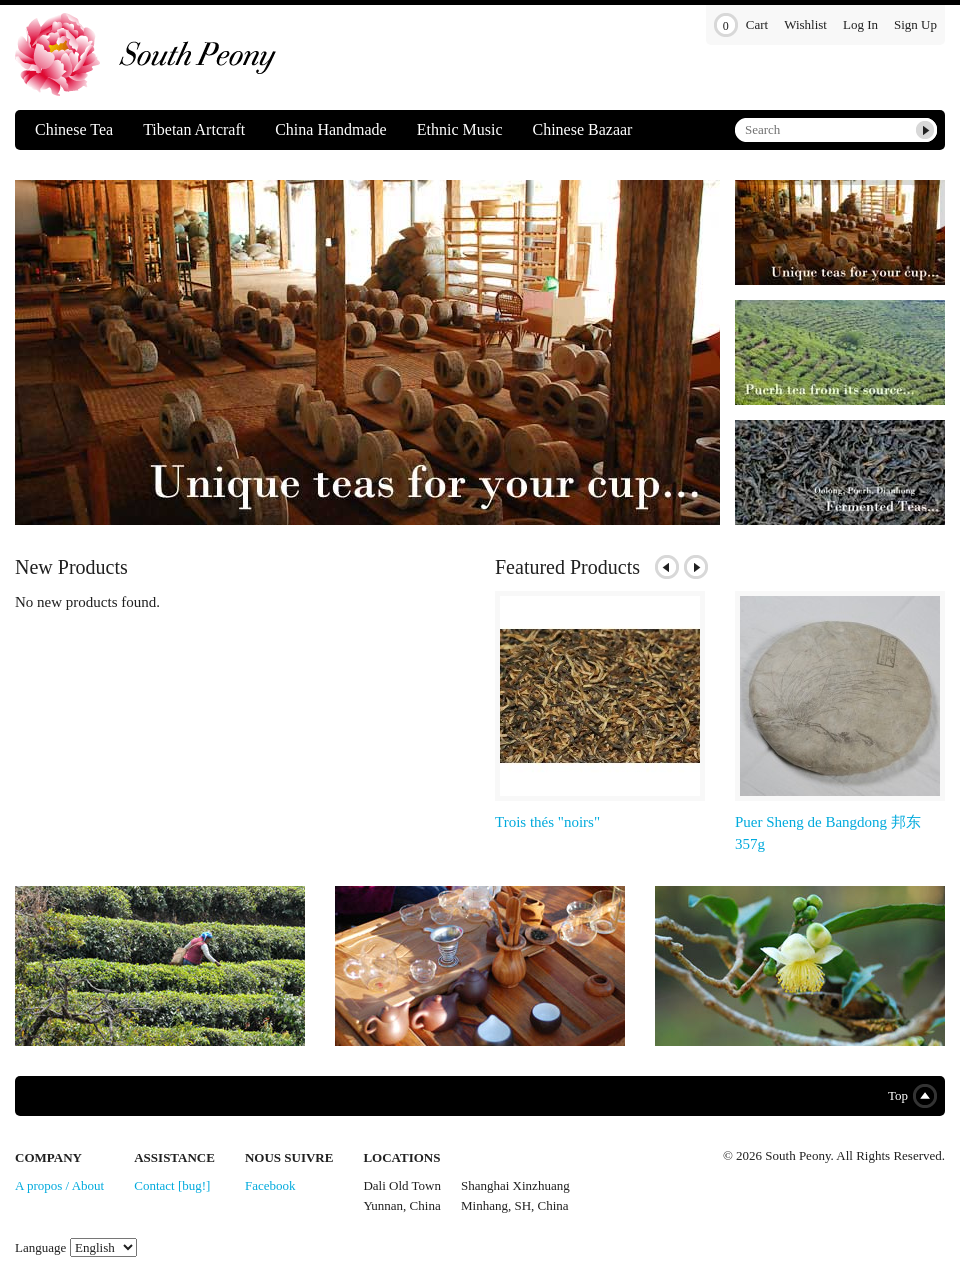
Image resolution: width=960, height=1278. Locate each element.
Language (40, 1247)
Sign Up (915, 24)
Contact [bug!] (172, 1185)
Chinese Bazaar (582, 129)
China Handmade (331, 129)
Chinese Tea (74, 129)
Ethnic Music (460, 129)
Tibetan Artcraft (194, 129)
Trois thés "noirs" (547, 822)
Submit (925, 130)
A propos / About (59, 1185)
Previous (667, 567)
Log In (860, 24)
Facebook (270, 1185)
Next (696, 567)
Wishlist (805, 24)
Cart (741, 25)
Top (908, 1096)
